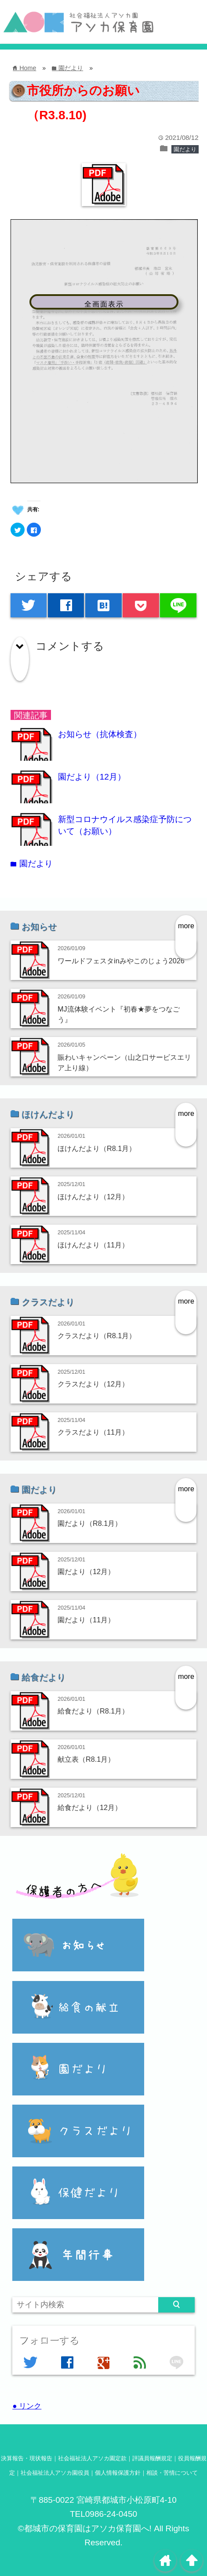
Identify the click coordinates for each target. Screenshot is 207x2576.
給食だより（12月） (90, 1807)
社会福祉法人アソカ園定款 (92, 2458)
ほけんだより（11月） (93, 1245)
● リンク (26, 2406)
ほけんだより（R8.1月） (97, 1148)
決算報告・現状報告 (26, 2458)
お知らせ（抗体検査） (100, 734)
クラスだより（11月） (93, 1432)
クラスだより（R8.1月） (97, 1336)
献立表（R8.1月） (86, 1759)
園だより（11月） (86, 1620)
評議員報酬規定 (152, 2458)
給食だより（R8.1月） (93, 1711)
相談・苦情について (172, 2472)
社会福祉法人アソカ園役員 (55, 2472)
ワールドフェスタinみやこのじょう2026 (121, 961)
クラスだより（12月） (93, 1384)
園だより (185, 149)
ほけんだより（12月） (93, 1197)
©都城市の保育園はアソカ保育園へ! (85, 2528)
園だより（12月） (92, 776)
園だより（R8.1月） (90, 1523)
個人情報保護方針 (118, 2472)
